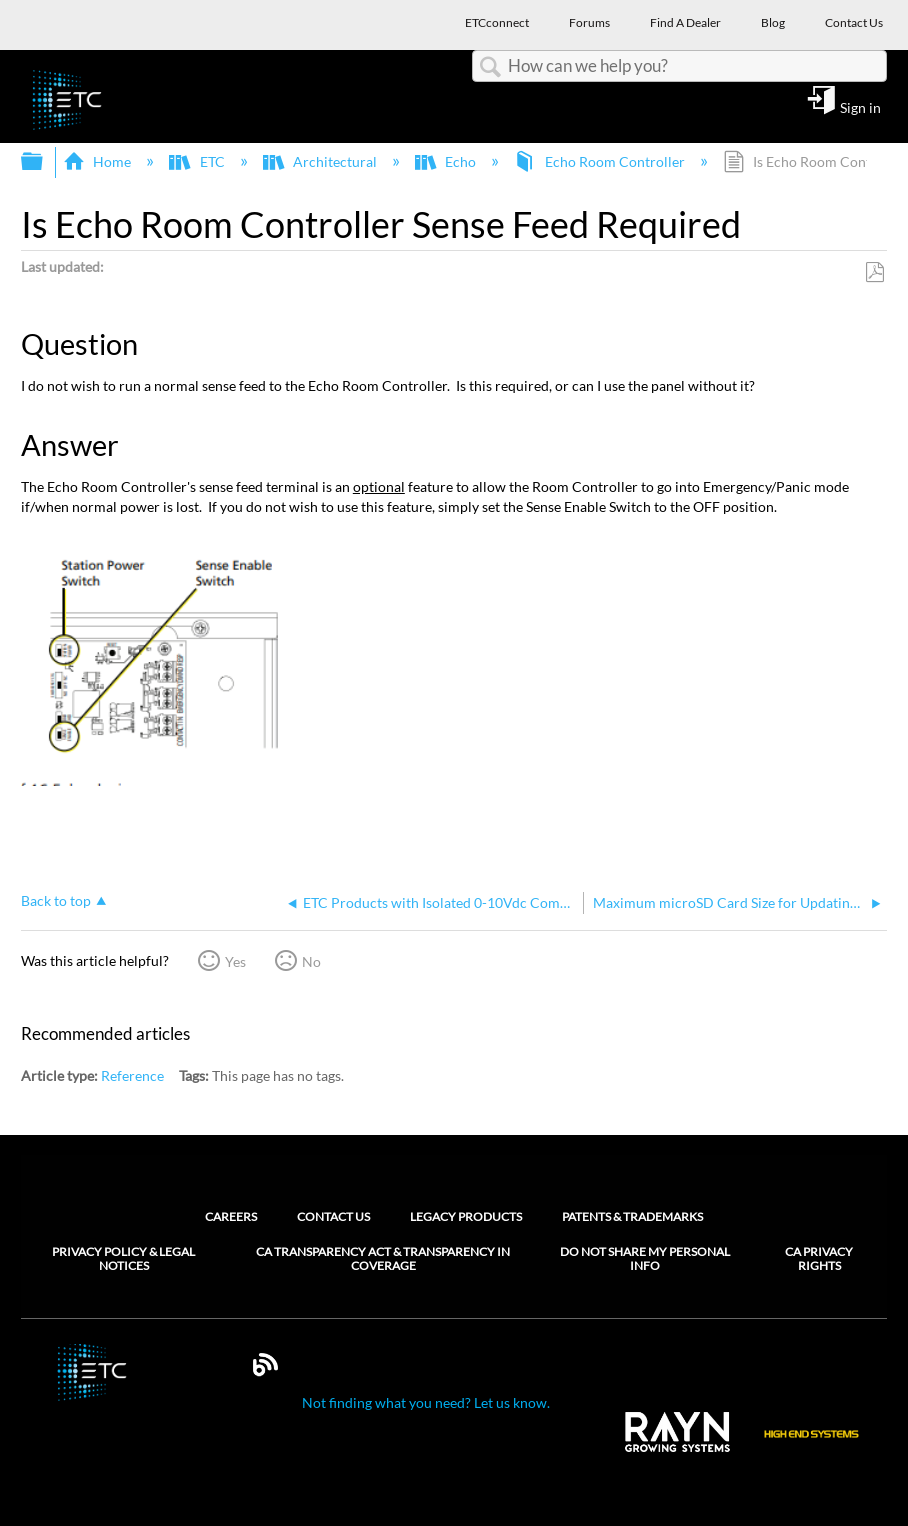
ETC (198, 161)
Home (98, 161)
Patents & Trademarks (632, 1216)
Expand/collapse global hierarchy (45, 162)
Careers (231, 1216)
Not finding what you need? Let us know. (426, 1402)
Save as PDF (874, 272)
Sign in (860, 107)
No (311, 961)
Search (490, 67)
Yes (235, 961)
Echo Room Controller (600, 161)
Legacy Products (466, 1216)
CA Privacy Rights (819, 1259)
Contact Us (333, 1216)
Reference (132, 1075)
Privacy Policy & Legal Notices (123, 1259)
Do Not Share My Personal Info (645, 1259)
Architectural (321, 161)
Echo (447, 161)
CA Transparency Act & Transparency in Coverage (383, 1259)
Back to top (56, 900)
